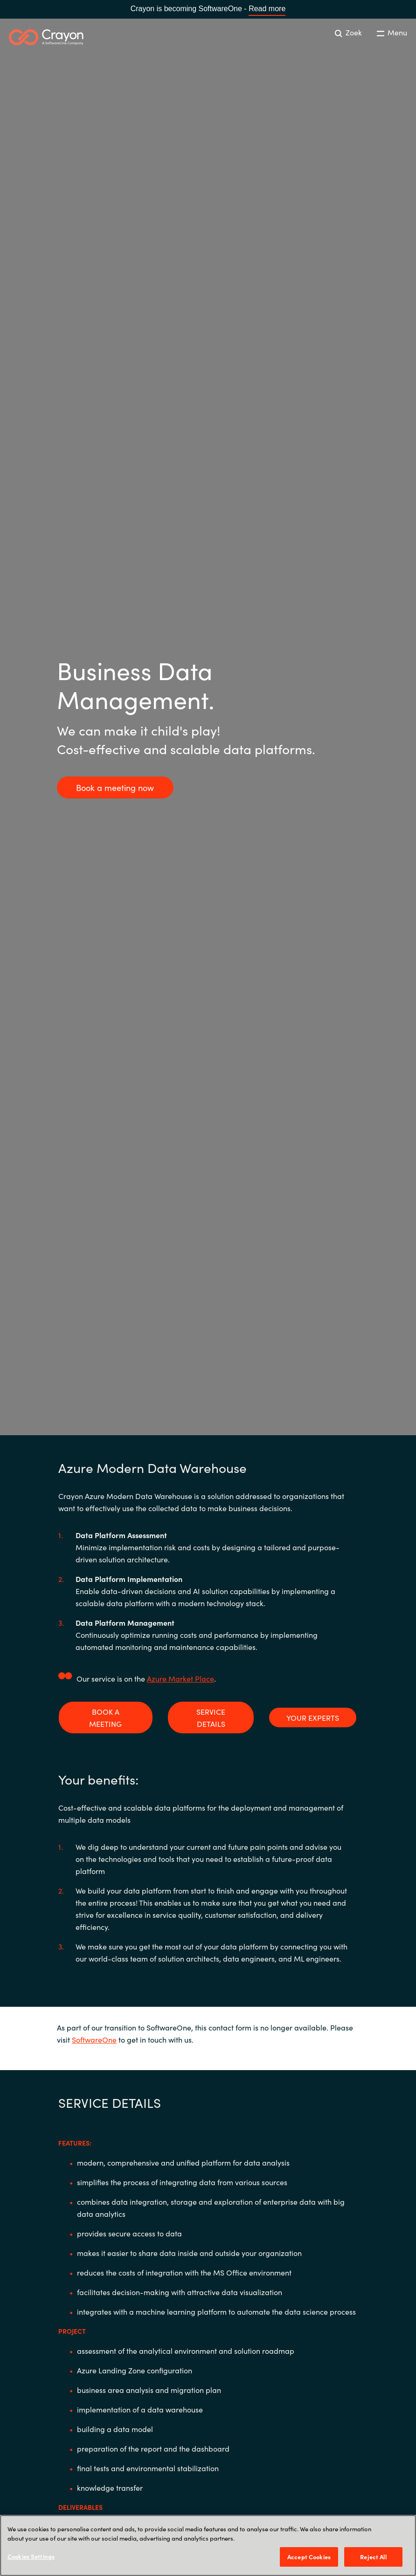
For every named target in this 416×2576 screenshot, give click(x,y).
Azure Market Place (180, 1678)
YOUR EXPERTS (312, 1717)
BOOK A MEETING (105, 1717)
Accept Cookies (309, 2556)
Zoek (348, 32)
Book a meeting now (115, 787)
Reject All (373, 2556)
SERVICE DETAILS (210, 1717)
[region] (208, 2545)
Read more (267, 9)
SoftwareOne (94, 2039)
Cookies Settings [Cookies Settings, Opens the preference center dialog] (31, 2556)
